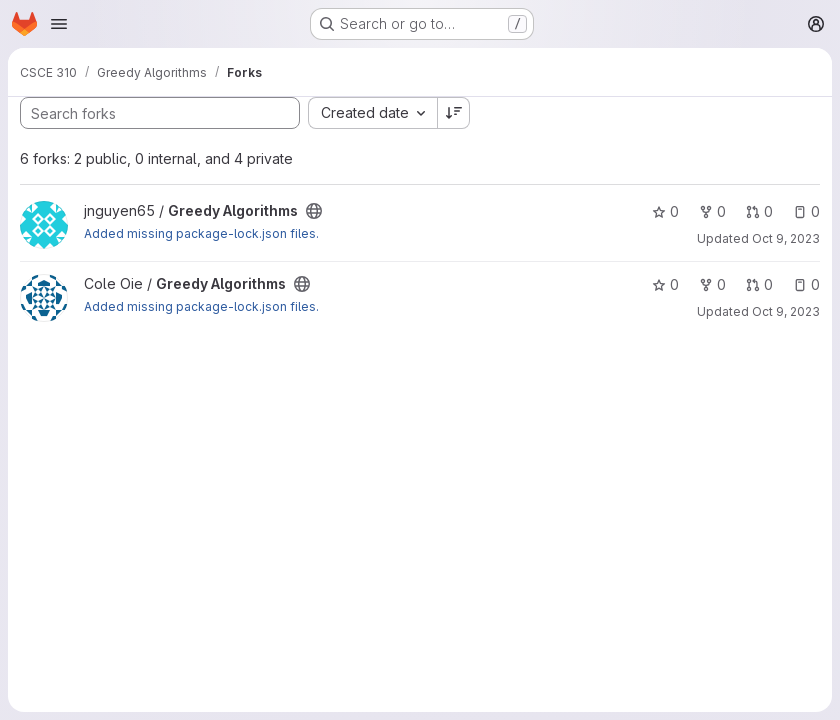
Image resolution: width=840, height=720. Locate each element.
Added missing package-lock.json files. (201, 233)
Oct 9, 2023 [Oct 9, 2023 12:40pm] (786, 311)
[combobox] (372, 113)
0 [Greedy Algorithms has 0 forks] (712, 211)
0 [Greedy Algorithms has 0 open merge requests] (759, 211)
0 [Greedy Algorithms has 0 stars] (665, 211)
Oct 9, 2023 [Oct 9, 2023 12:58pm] (786, 238)
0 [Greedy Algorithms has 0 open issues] (806, 211)
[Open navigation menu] (59, 24)
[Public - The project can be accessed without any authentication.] (314, 211)
